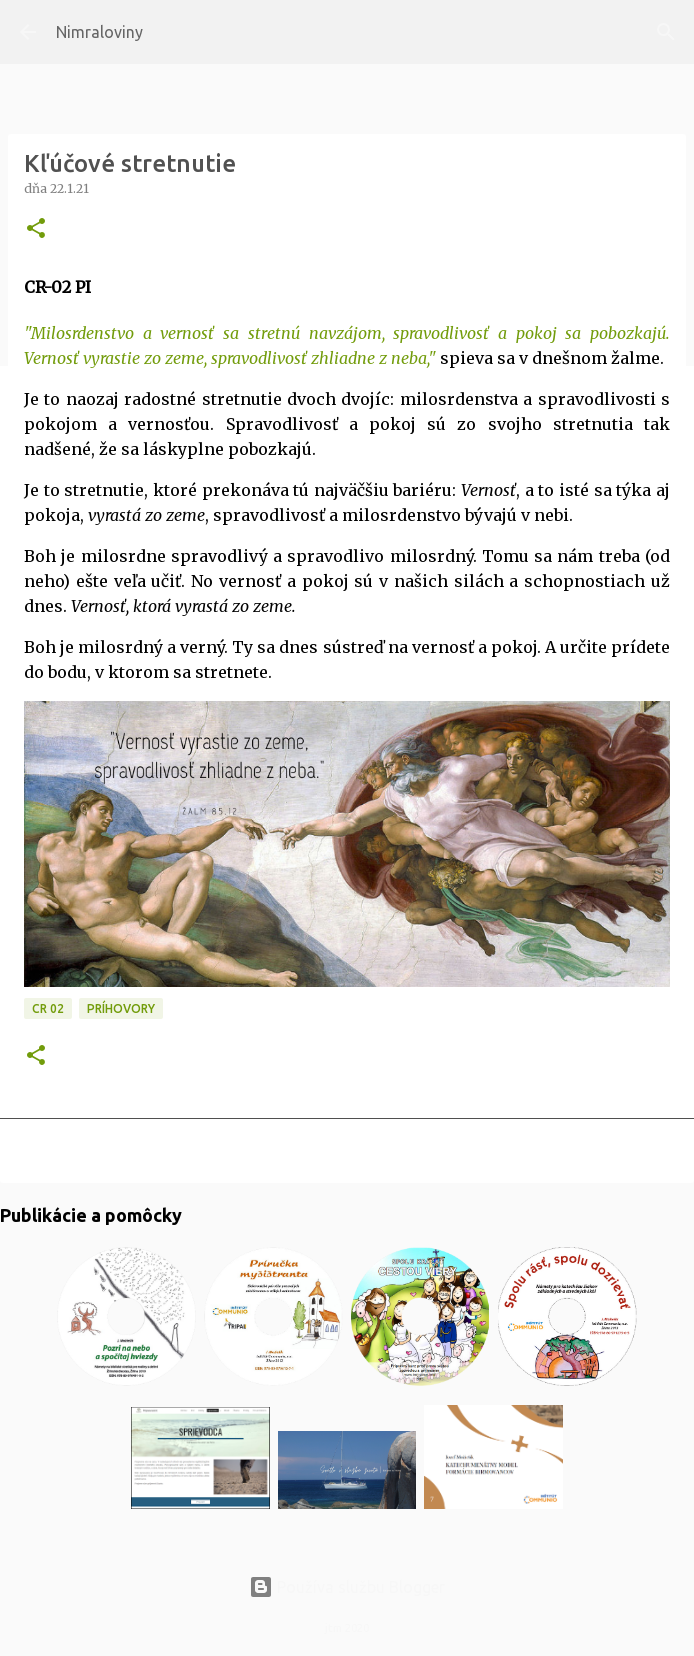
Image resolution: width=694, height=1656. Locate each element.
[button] (36, 229)
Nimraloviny (99, 32)
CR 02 (48, 1008)
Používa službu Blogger (347, 1587)
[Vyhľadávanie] (666, 32)
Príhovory (121, 1008)
